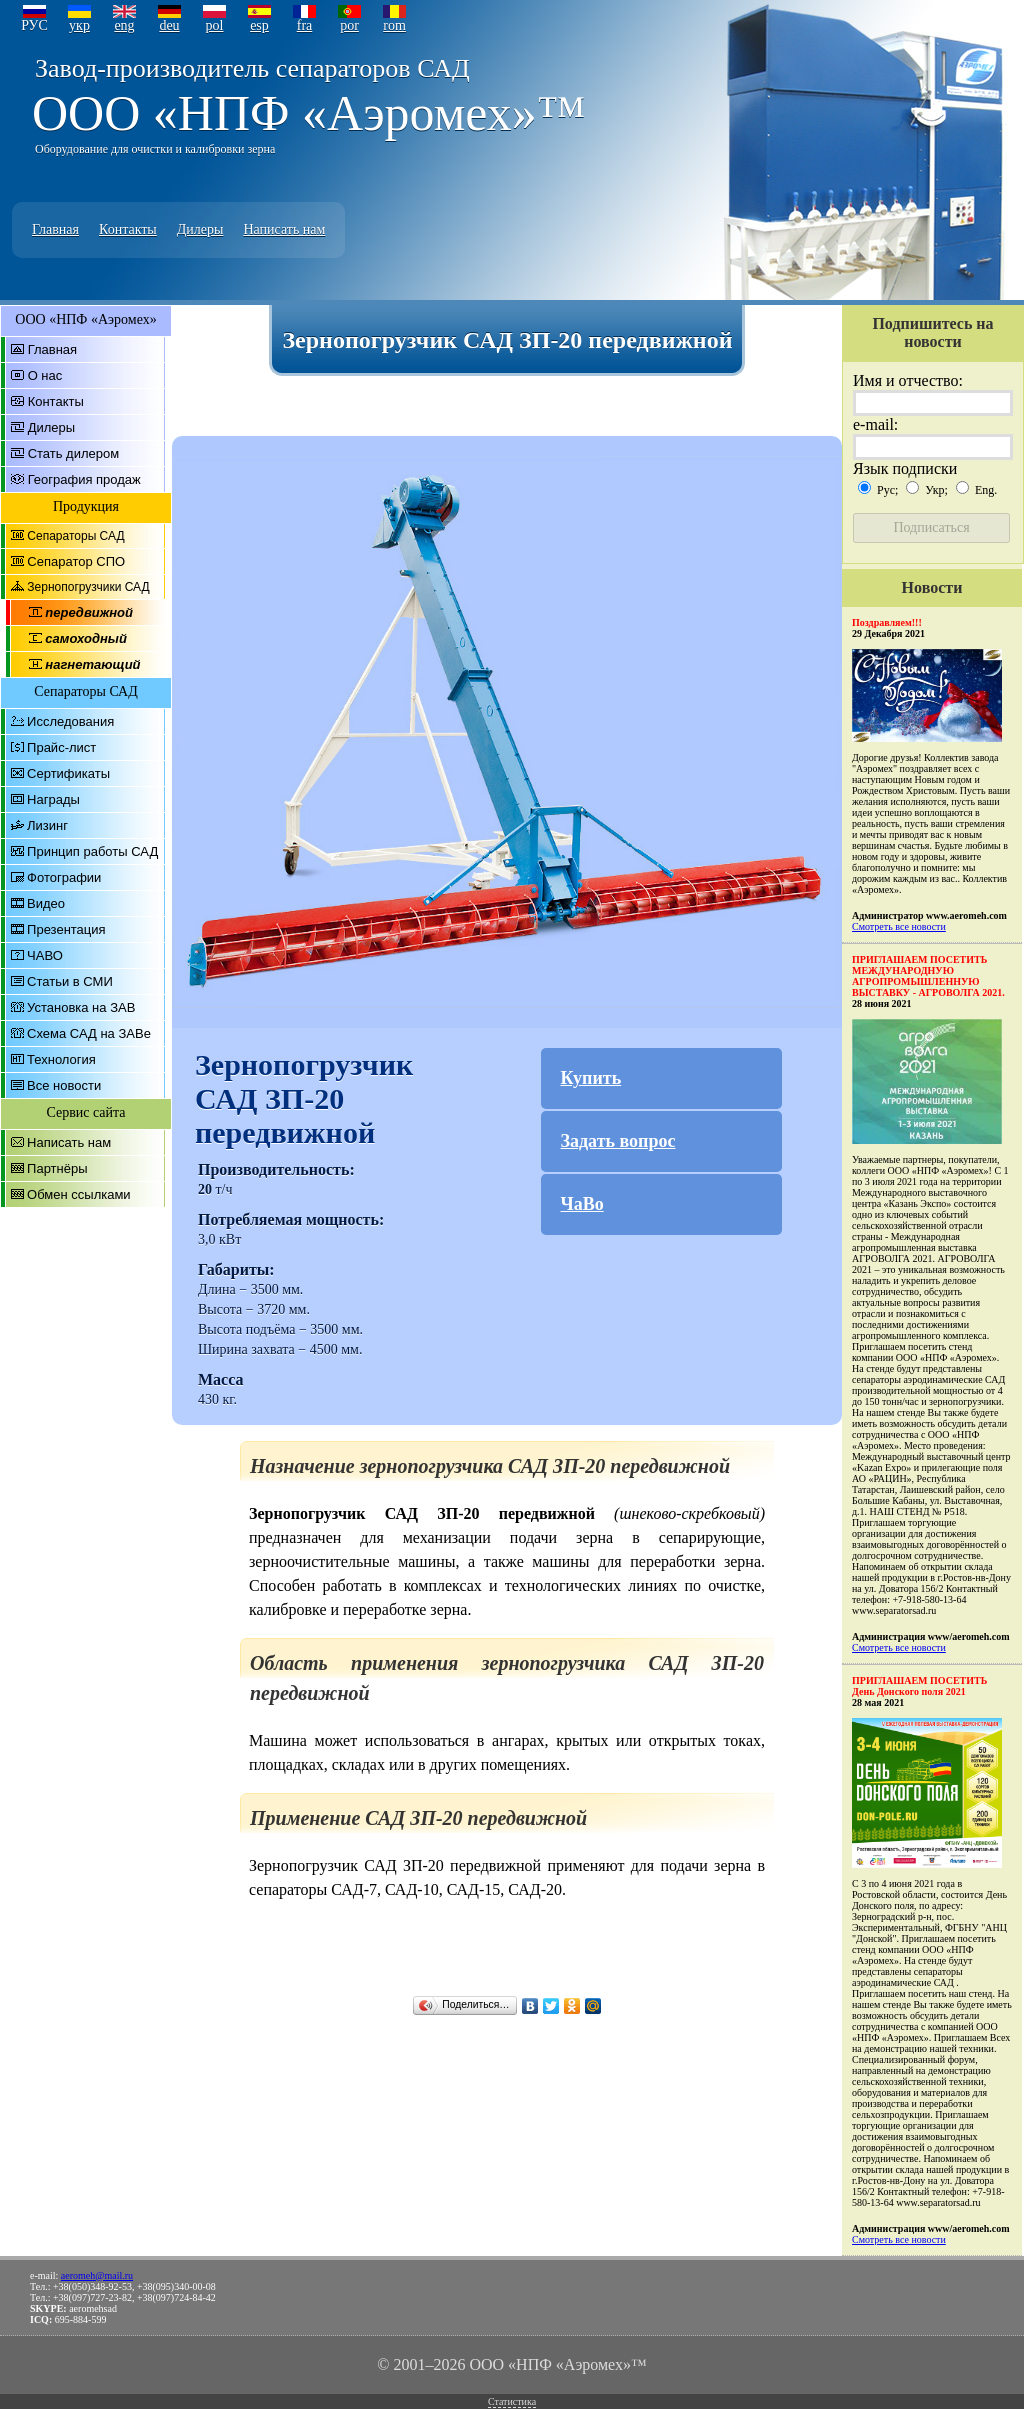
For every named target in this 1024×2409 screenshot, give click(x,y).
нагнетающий (92, 664)
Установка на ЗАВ (81, 1007)
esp (259, 25)
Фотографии (64, 877)
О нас (45, 375)
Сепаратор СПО (76, 561)
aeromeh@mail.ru (97, 2275)
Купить (591, 1078)
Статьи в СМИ (70, 981)
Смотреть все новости (899, 926)
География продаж (84, 479)
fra (305, 25)
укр (79, 25)
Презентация (66, 929)
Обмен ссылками (79, 1194)
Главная (55, 229)
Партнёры (57, 1168)
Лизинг (47, 825)
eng (124, 25)
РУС (34, 25)
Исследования (70, 721)
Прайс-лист (61, 747)
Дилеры (200, 229)
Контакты (128, 229)
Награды (53, 799)
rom (394, 25)
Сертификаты (68, 773)
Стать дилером (74, 453)
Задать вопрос (618, 1141)
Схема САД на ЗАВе (89, 1033)
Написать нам (284, 229)
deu (169, 25)
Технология (61, 1059)
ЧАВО (45, 955)
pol (215, 25)
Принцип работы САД (92, 851)
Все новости (64, 1085)
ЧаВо (582, 1204)
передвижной (89, 612)
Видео (46, 903)
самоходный (85, 638)
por (349, 25)
